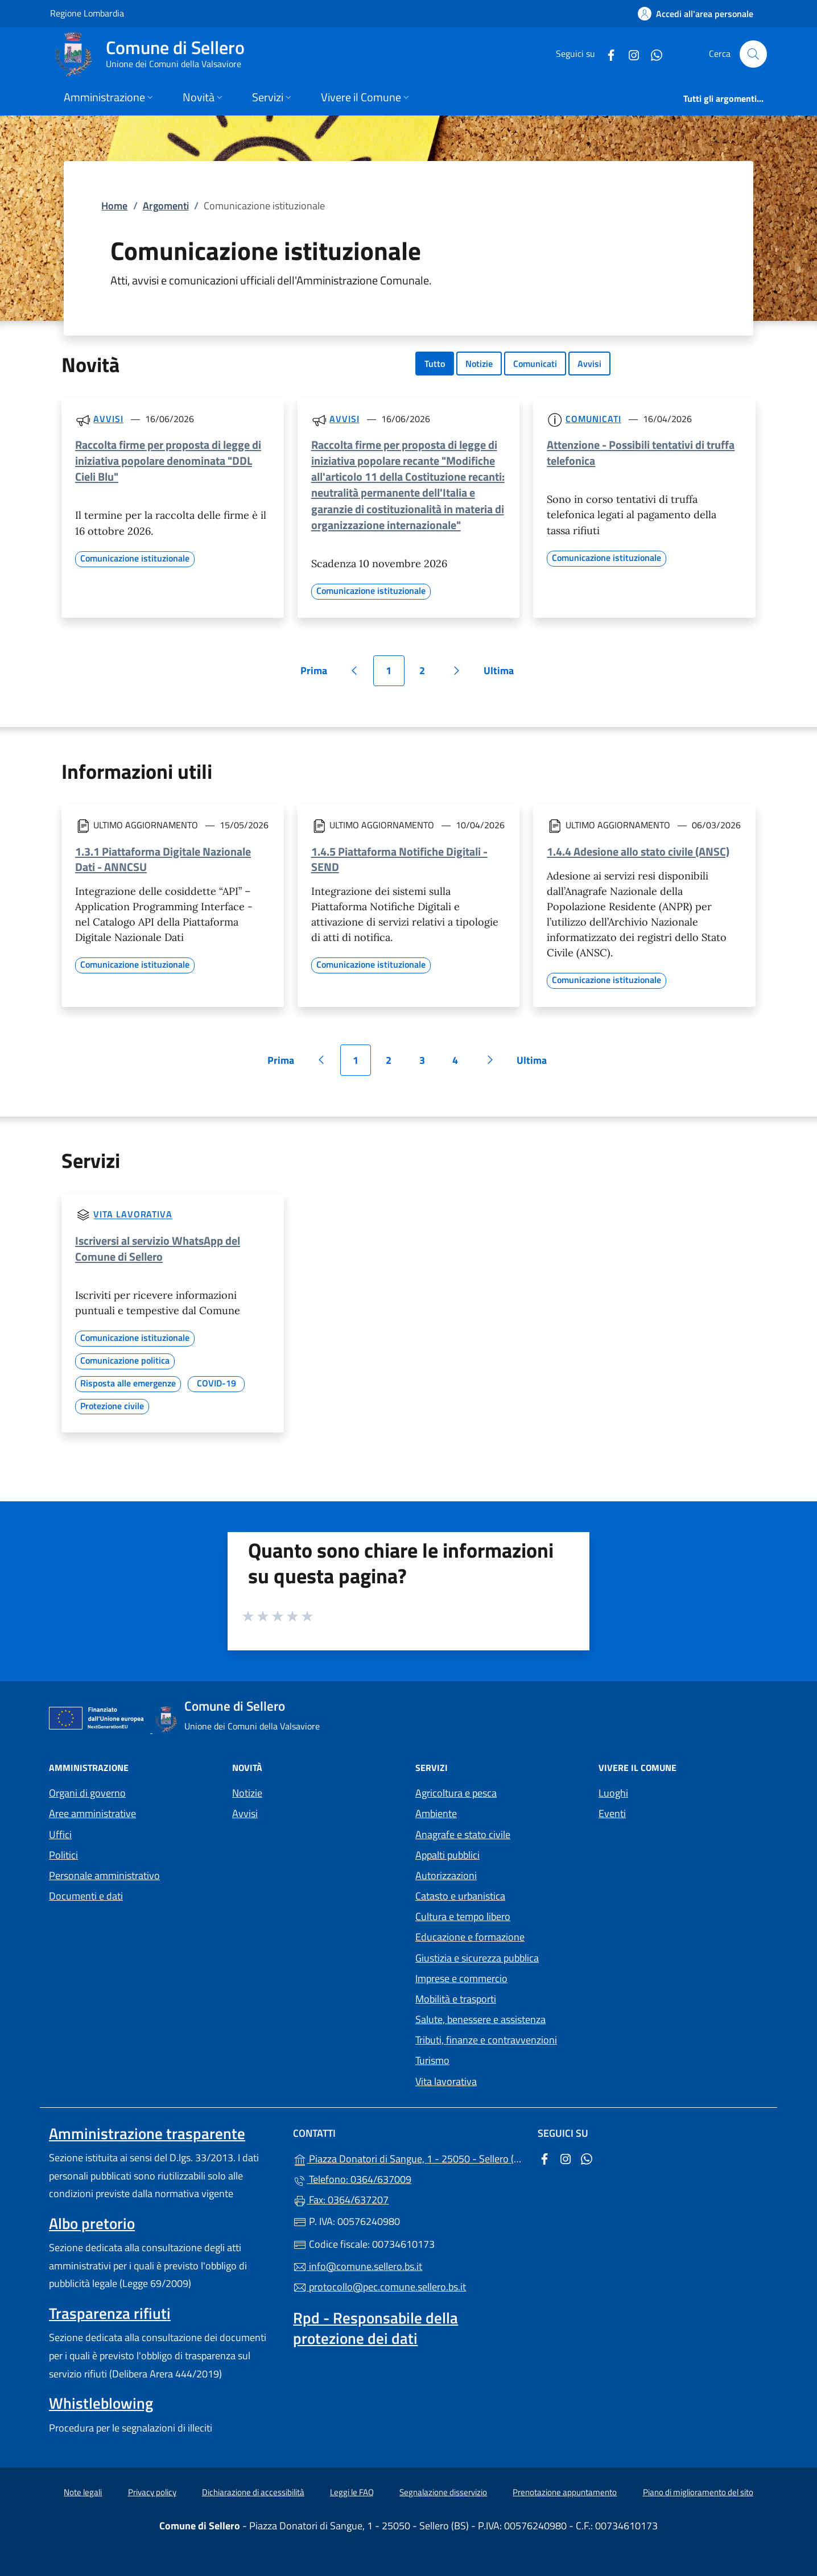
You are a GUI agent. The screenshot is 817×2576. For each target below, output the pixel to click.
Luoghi (613, 1793)
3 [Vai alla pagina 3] (428, 1064)
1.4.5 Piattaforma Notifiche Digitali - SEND (399, 859)
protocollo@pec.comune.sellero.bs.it (379, 2286)
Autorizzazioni (446, 1875)
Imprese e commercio (461, 1978)
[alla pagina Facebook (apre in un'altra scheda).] (606, 54)
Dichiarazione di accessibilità (253, 2492)
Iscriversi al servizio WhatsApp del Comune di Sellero (157, 1248)
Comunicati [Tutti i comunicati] (593, 419)
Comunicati (535, 363)
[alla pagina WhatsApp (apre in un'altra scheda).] (652, 54)
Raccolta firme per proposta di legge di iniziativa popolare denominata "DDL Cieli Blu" (168, 460)
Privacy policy (152, 2492)
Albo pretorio (92, 2223)
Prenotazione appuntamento (565, 2492)
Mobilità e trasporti (455, 1999)
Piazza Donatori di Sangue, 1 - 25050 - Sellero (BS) (408, 2157)
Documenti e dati (86, 1896)
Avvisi (589, 363)
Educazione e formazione (470, 1937)
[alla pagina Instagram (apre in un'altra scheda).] (629, 54)
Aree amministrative (92, 1813)
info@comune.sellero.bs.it (357, 2266)
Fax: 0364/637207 (341, 2199)
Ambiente (436, 1813)
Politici (63, 1855)
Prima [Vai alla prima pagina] (317, 674)
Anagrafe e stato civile (462, 1834)
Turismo (432, 2060)
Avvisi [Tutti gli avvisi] (108, 419)
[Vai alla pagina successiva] (457, 670)
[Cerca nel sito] (753, 54)
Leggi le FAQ (352, 2492)
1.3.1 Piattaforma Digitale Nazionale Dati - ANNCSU (163, 859)
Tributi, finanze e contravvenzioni (486, 2039)
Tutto (434, 363)
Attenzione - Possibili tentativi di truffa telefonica (641, 452)
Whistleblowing (101, 2403)
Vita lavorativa (132, 1214)
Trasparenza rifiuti (110, 2313)
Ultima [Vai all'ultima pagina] (503, 674)
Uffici (60, 1834)
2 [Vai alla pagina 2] (428, 674)
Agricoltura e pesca (456, 1793)
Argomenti (166, 205)
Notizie (479, 363)
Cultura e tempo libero (462, 1916)
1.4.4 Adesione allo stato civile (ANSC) (638, 851)
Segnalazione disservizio (443, 2492)
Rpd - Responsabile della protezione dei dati (375, 2328)
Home (114, 205)
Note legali (83, 2492)
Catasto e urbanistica (460, 1896)
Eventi (612, 1813)
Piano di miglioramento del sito (698, 2492)
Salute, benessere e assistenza (480, 2019)
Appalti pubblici (447, 1855)
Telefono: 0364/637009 (352, 2179)
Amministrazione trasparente (147, 2133)
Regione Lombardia (87, 13)
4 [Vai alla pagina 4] (461, 1064)
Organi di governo (87, 1793)
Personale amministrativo (104, 1875)
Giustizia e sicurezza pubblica (477, 1958)
